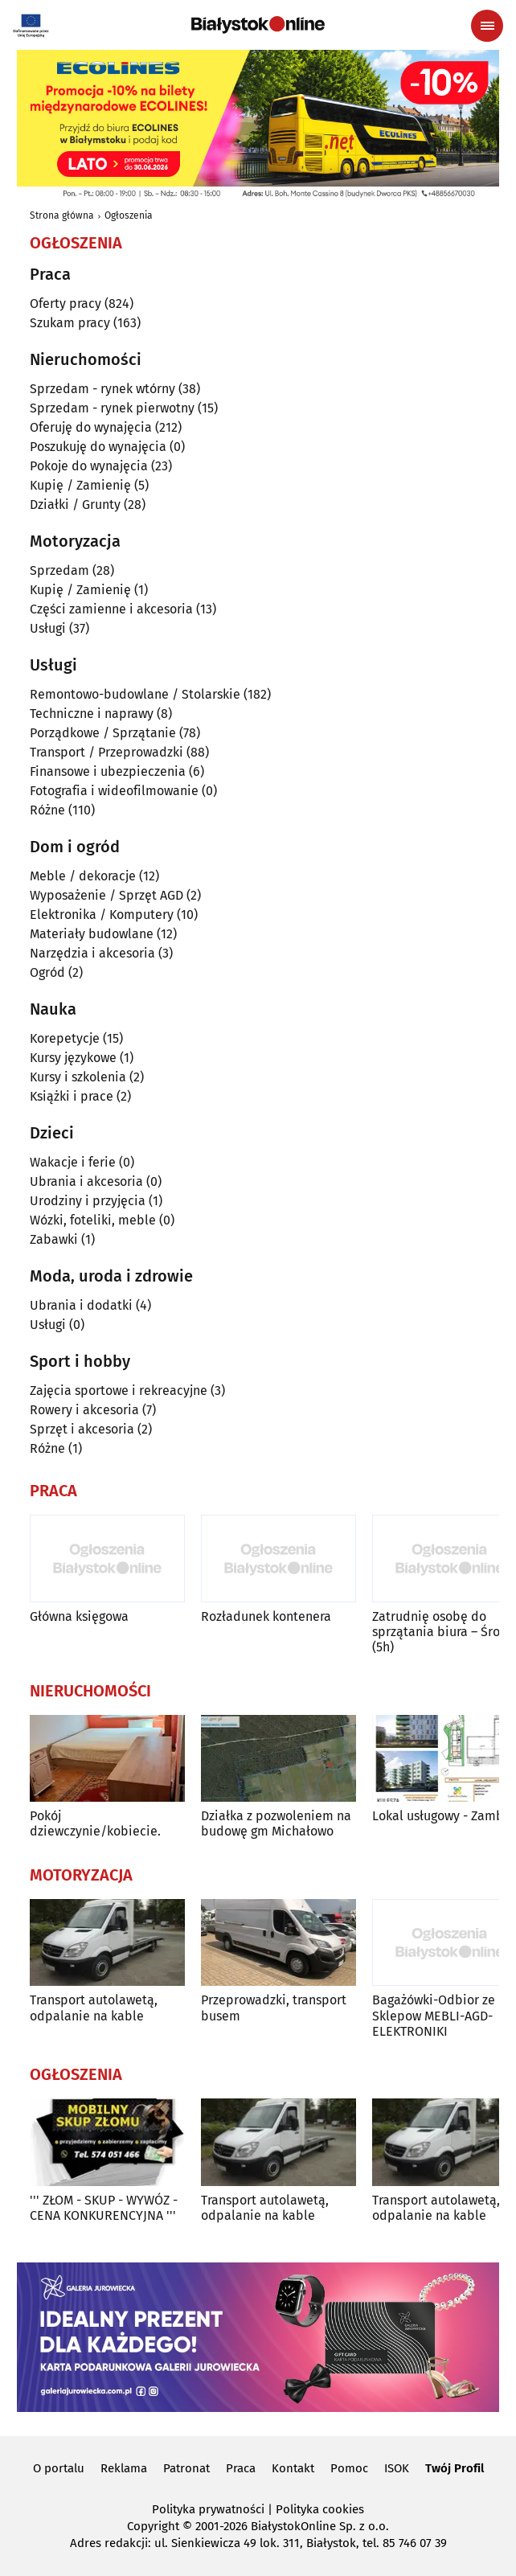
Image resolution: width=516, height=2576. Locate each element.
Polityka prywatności (208, 2509)
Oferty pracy (65, 303)
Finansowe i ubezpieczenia (108, 771)
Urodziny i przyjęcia (87, 1200)
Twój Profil (454, 2468)
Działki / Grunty (75, 504)
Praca (241, 2468)
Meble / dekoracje (83, 876)
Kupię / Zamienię (80, 485)
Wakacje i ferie (73, 1162)
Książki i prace (71, 1096)
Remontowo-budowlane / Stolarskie (135, 694)
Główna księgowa (79, 1616)
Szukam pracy (70, 322)
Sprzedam (59, 570)
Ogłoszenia (128, 215)
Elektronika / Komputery (102, 914)
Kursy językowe (73, 1057)
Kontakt (293, 2468)
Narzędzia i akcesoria (92, 953)
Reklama (123, 2468)
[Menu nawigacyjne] (487, 26)
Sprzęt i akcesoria (82, 1429)
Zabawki (54, 1239)
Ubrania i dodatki (81, 1305)
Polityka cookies (320, 2509)
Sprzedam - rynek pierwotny (112, 408)
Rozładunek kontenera (266, 1616)
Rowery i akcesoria (84, 1409)
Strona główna (62, 215)
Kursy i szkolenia (78, 1077)
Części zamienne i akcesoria (111, 609)
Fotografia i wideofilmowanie (114, 790)
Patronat (186, 2468)
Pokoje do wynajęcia (89, 466)
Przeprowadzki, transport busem (273, 2007)
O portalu (58, 2468)
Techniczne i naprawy (92, 713)
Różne (47, 810)
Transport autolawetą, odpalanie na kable (94, 2007)
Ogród (47, 972)
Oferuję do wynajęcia (91, 427)
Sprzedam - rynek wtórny (102, 388)
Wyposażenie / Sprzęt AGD (106, 895)
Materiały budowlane (92, 933)
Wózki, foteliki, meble (93, 1220)
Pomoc (349, 2468)
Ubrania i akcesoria (86, 1181)
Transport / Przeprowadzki (106, 752)
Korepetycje (65, 1038)
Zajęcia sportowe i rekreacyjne (118, 1390)
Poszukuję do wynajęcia (98, 446)
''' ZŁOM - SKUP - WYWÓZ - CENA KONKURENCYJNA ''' (104, 2207)
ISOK (396, 2468)
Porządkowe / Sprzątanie (103, 732)
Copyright (153, 2526)
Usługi (48, 628)
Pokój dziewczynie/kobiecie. (95, 1823)
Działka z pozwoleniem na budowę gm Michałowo (276, 1823)
